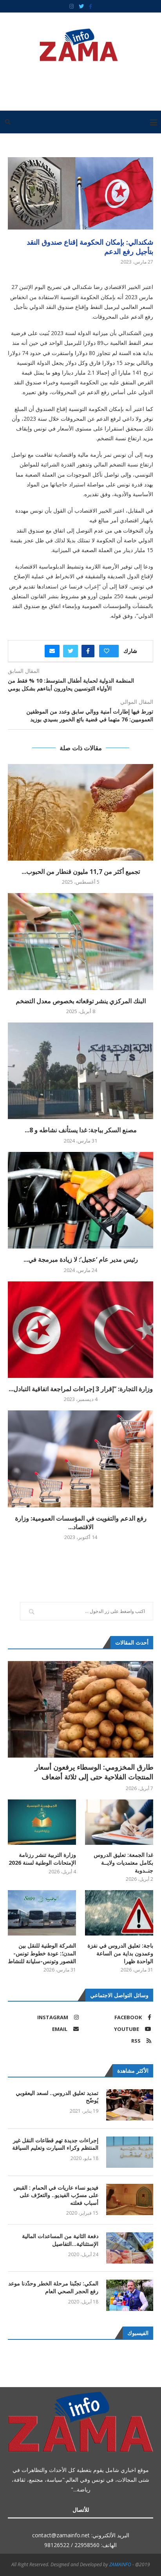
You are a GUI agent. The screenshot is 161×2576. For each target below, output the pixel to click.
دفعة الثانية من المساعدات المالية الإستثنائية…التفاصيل (60, 2240)
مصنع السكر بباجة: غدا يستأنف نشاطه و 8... (81, 1130)
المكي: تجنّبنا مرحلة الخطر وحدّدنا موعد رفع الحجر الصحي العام (53, 2287)
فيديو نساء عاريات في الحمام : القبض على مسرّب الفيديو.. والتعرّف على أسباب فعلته (55, 2195)
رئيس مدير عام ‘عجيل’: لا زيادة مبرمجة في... (81, 1259)
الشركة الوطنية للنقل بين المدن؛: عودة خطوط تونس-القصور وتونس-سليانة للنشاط (42, 1953)
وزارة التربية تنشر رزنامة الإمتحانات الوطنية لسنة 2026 (42, 1858)
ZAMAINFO (120, 2564)
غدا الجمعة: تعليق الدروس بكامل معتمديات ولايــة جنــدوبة (123, 1862)
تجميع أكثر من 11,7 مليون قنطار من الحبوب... (81, 871)
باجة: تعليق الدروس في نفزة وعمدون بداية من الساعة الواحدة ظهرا (120, 1953)
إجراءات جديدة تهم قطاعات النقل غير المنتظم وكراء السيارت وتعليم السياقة (55, 2144)
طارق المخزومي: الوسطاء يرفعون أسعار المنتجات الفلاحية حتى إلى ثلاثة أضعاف (93, 1771)
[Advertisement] (78, 83)
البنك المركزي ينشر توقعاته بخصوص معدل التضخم (81, 1001)
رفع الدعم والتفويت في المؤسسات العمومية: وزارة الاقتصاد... (81, 1522)
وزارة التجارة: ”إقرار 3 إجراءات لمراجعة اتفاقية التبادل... (81, 1389)
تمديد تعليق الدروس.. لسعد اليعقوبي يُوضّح (57, 2096)
